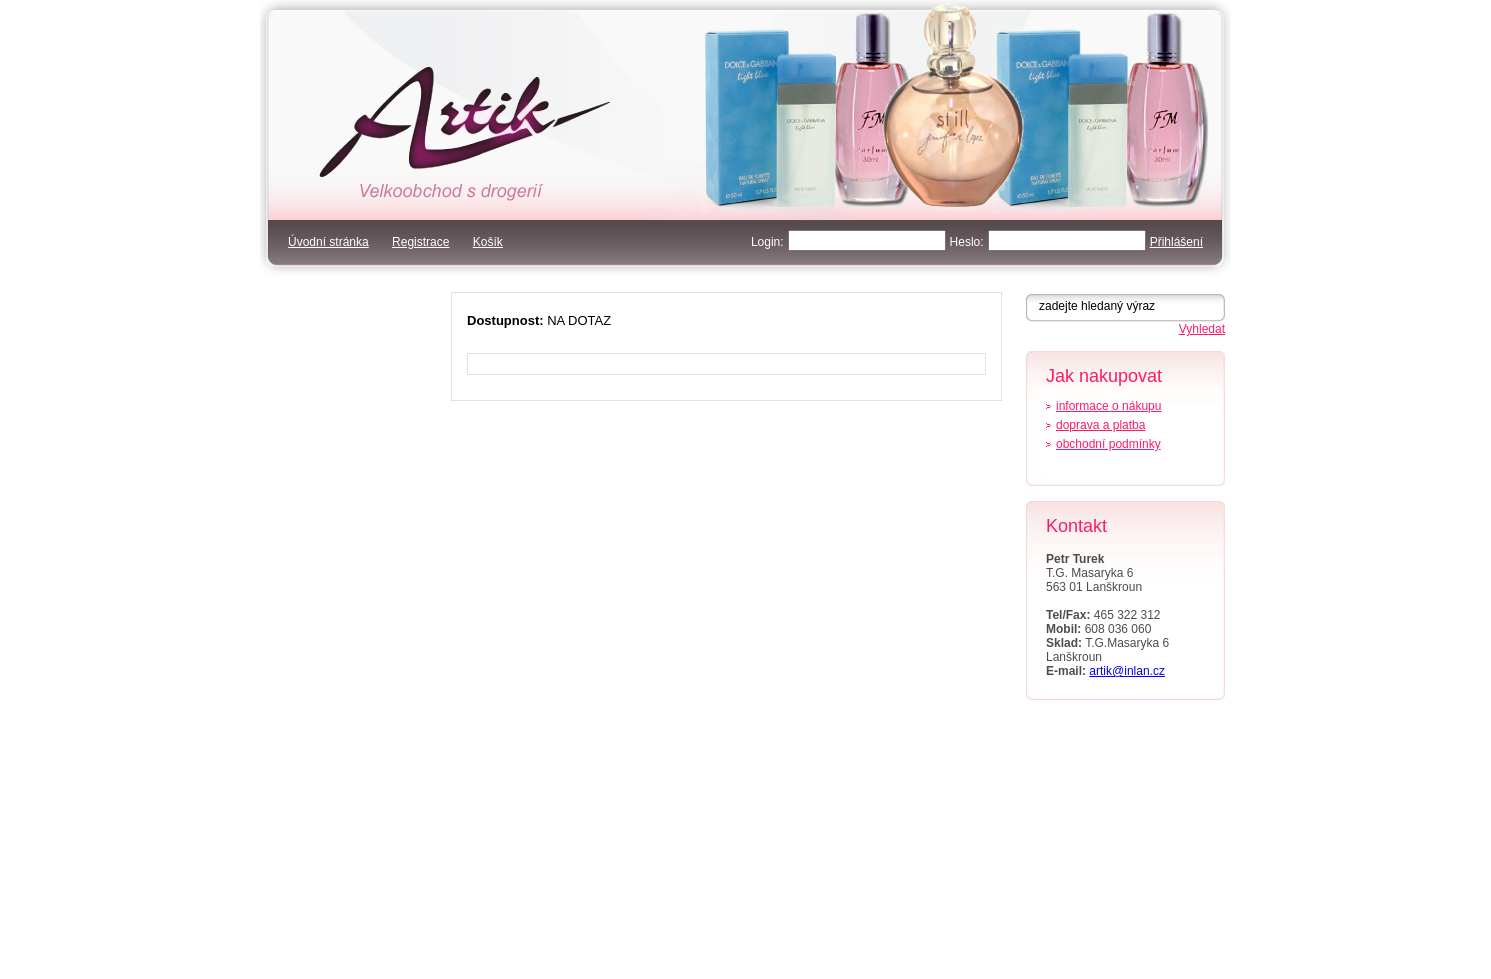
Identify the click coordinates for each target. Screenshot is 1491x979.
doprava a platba (1100, 425)
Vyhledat (1202, 329)
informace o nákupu (1108, 406)
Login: (767, 242)
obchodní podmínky (1108, 444)
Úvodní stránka (328, 242)
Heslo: (967, 242)
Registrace (420, 242)
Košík (488, 242)
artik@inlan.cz (1127, 671)
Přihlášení (1176, 242)
